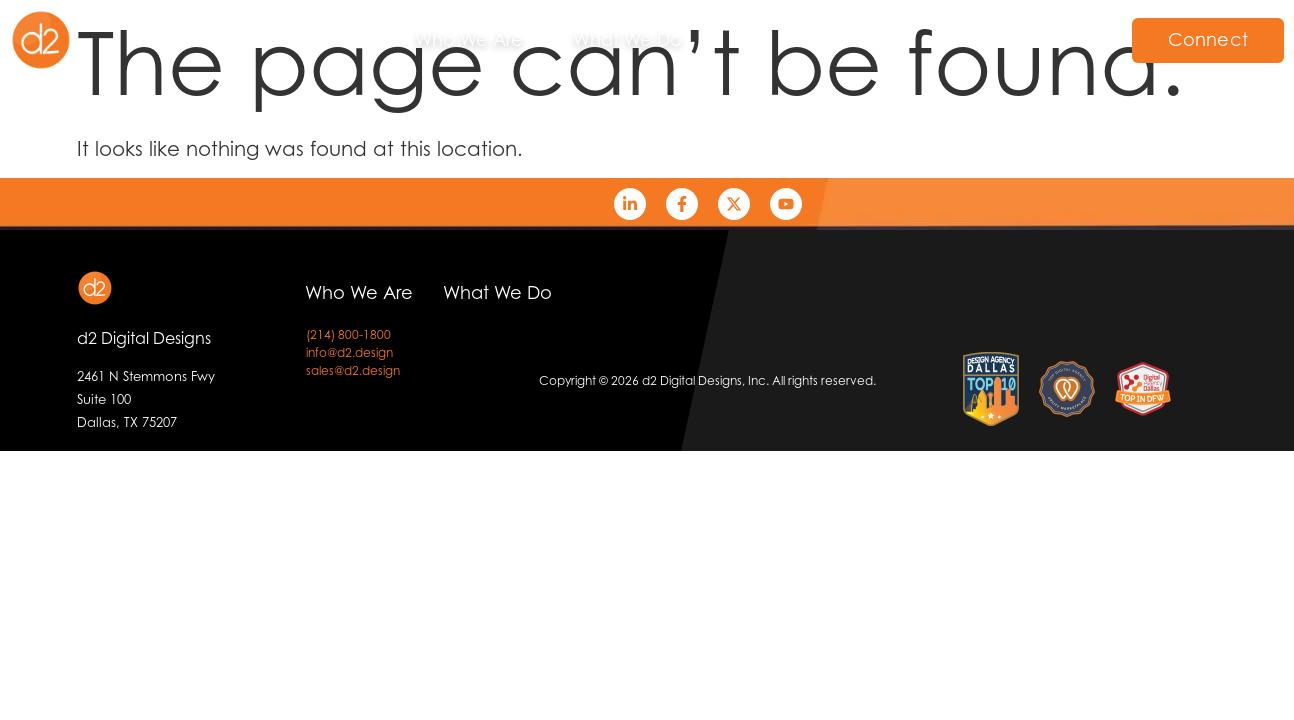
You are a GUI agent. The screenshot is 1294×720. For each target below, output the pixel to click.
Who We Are (469, 39)
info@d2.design (349, 352)
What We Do (627, 39)
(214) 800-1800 (348, 334)
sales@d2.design (353, 370)
